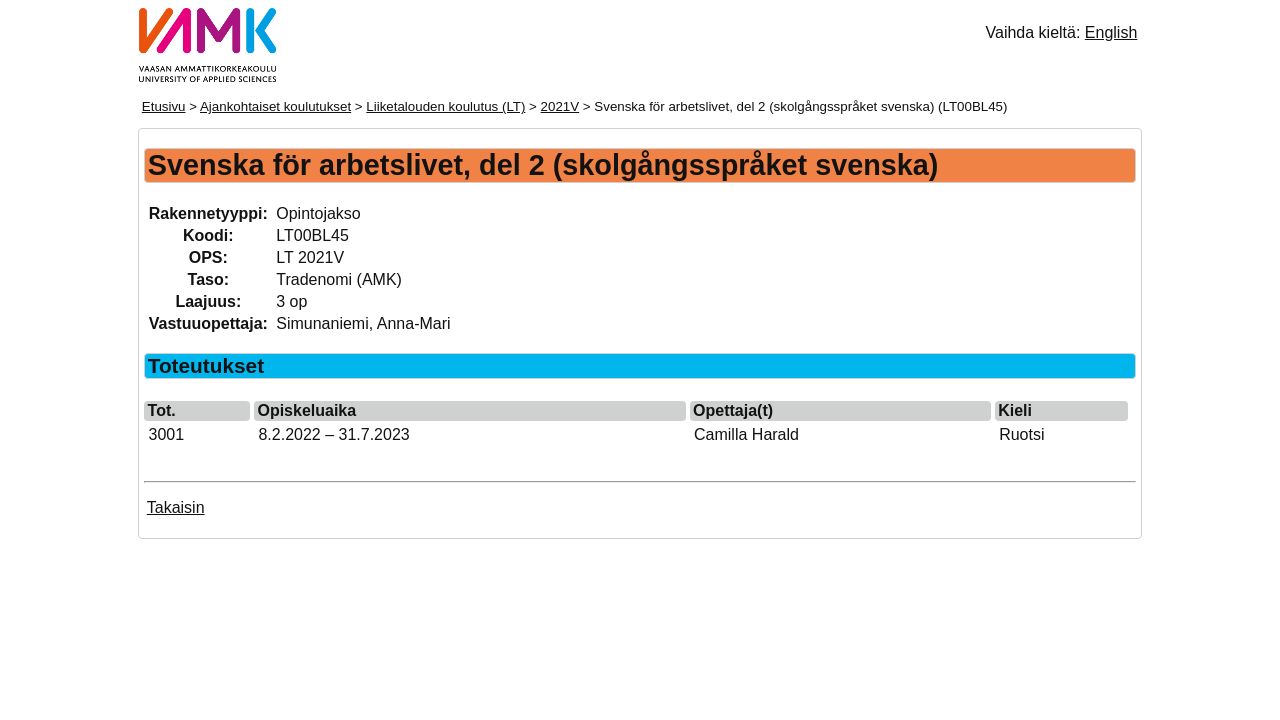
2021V (560, 106)
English (1111, 32)
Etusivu (164, 106)
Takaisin (176, 507)
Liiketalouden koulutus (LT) (445, 106)
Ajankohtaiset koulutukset (275, 106)
